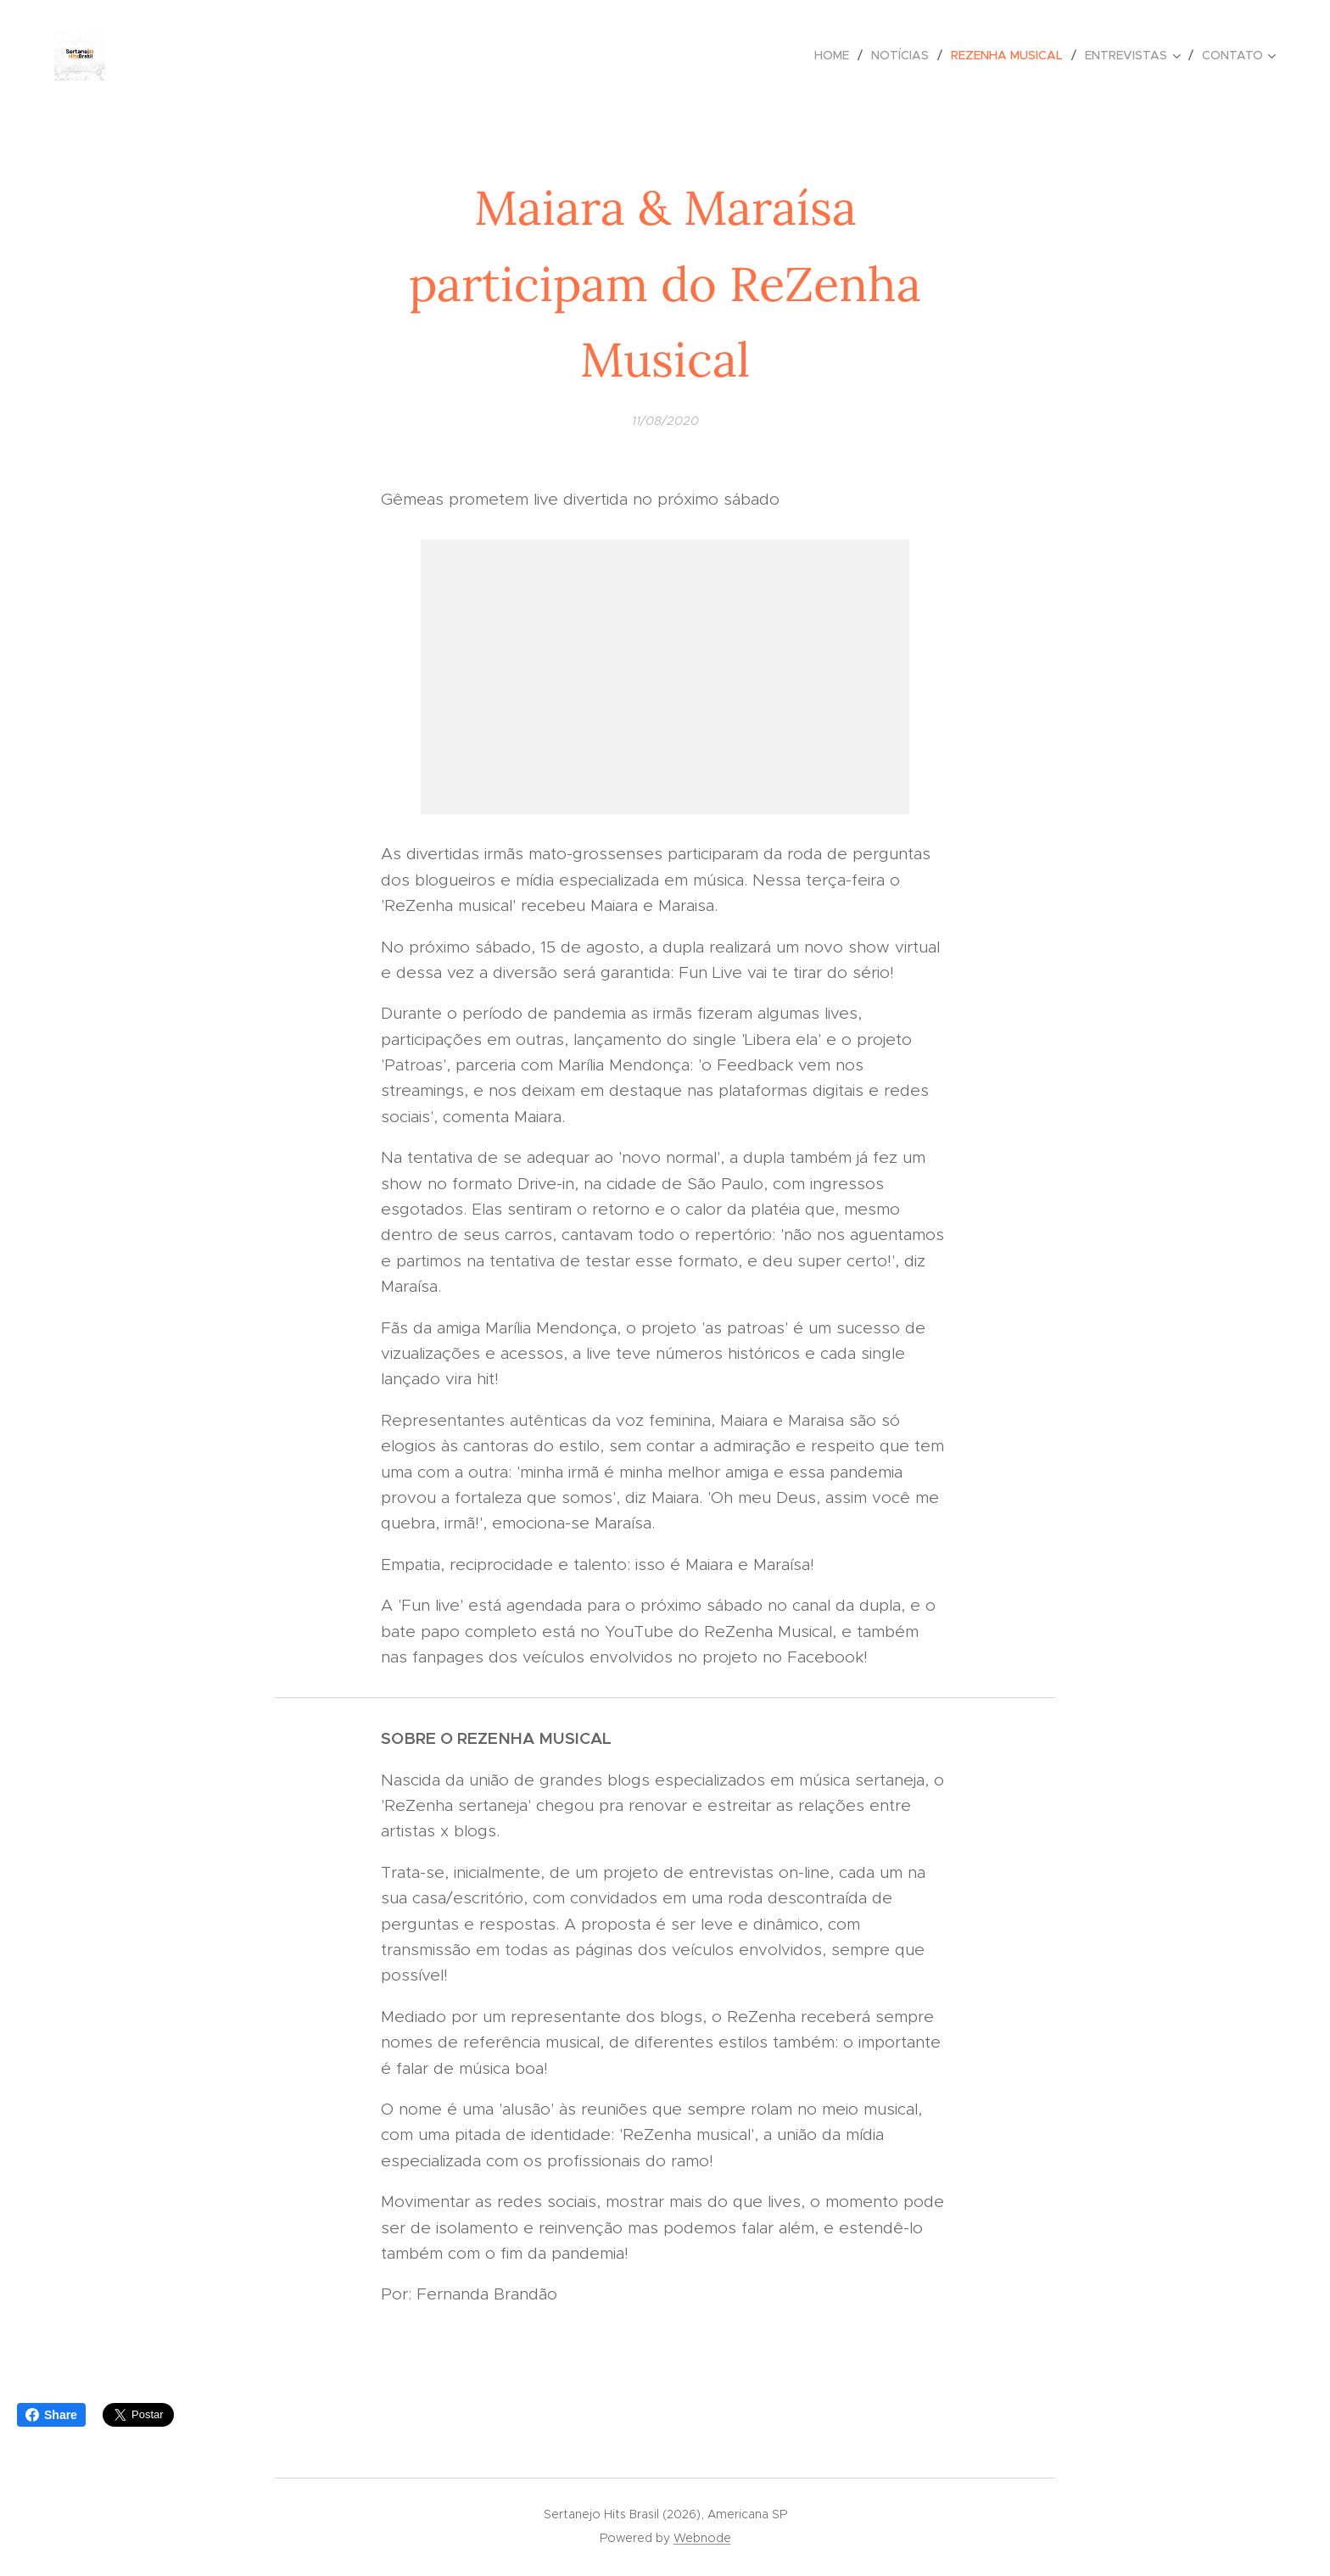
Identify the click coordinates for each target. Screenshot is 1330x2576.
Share (51, 2415)
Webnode (702, 2537)
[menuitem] (836, 55)
